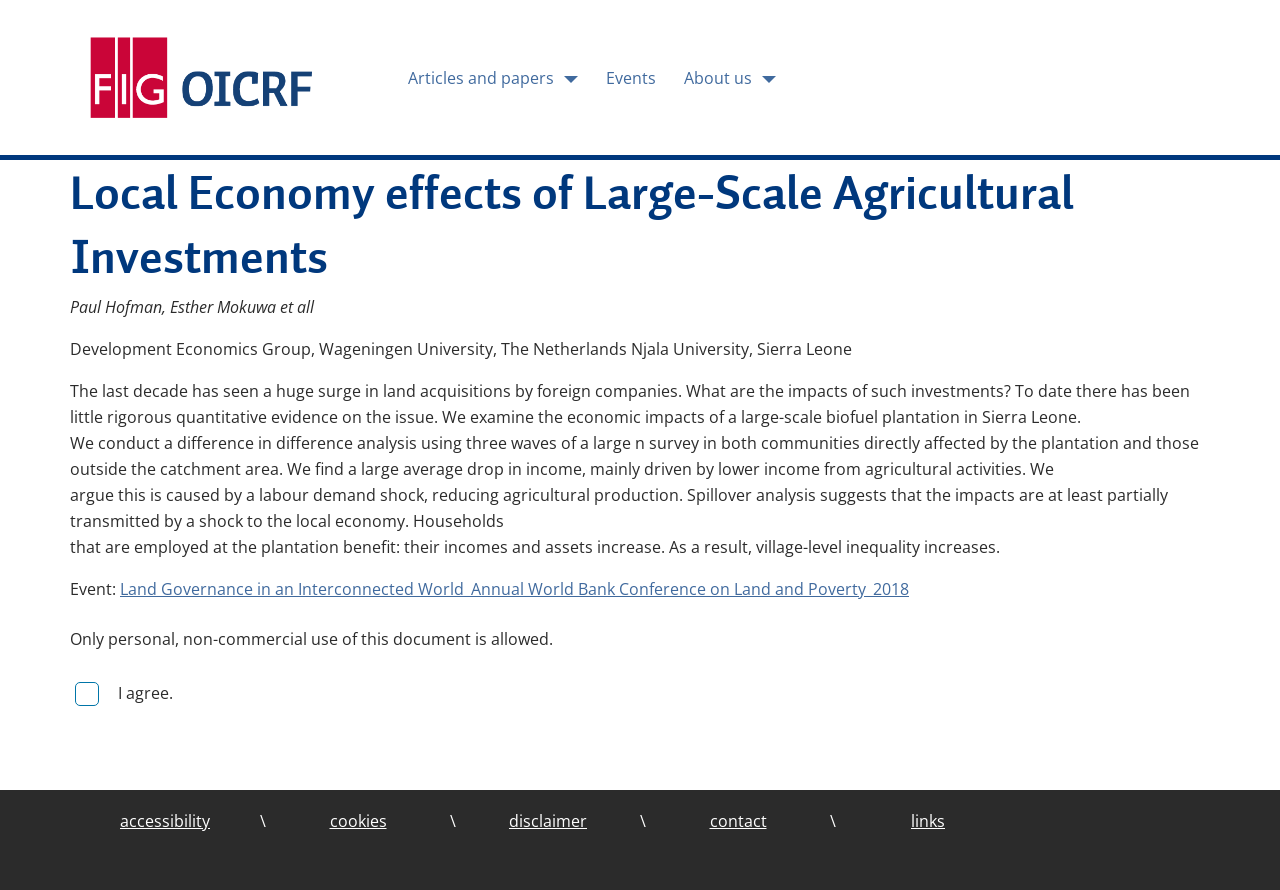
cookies (358, 821)
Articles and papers (483, 78)
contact (738, 821)
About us (720, 78)
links (928, 821)
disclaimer (548, 821)
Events (631, 78)
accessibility (165, 821)
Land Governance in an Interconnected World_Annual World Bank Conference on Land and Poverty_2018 (514, 589)
